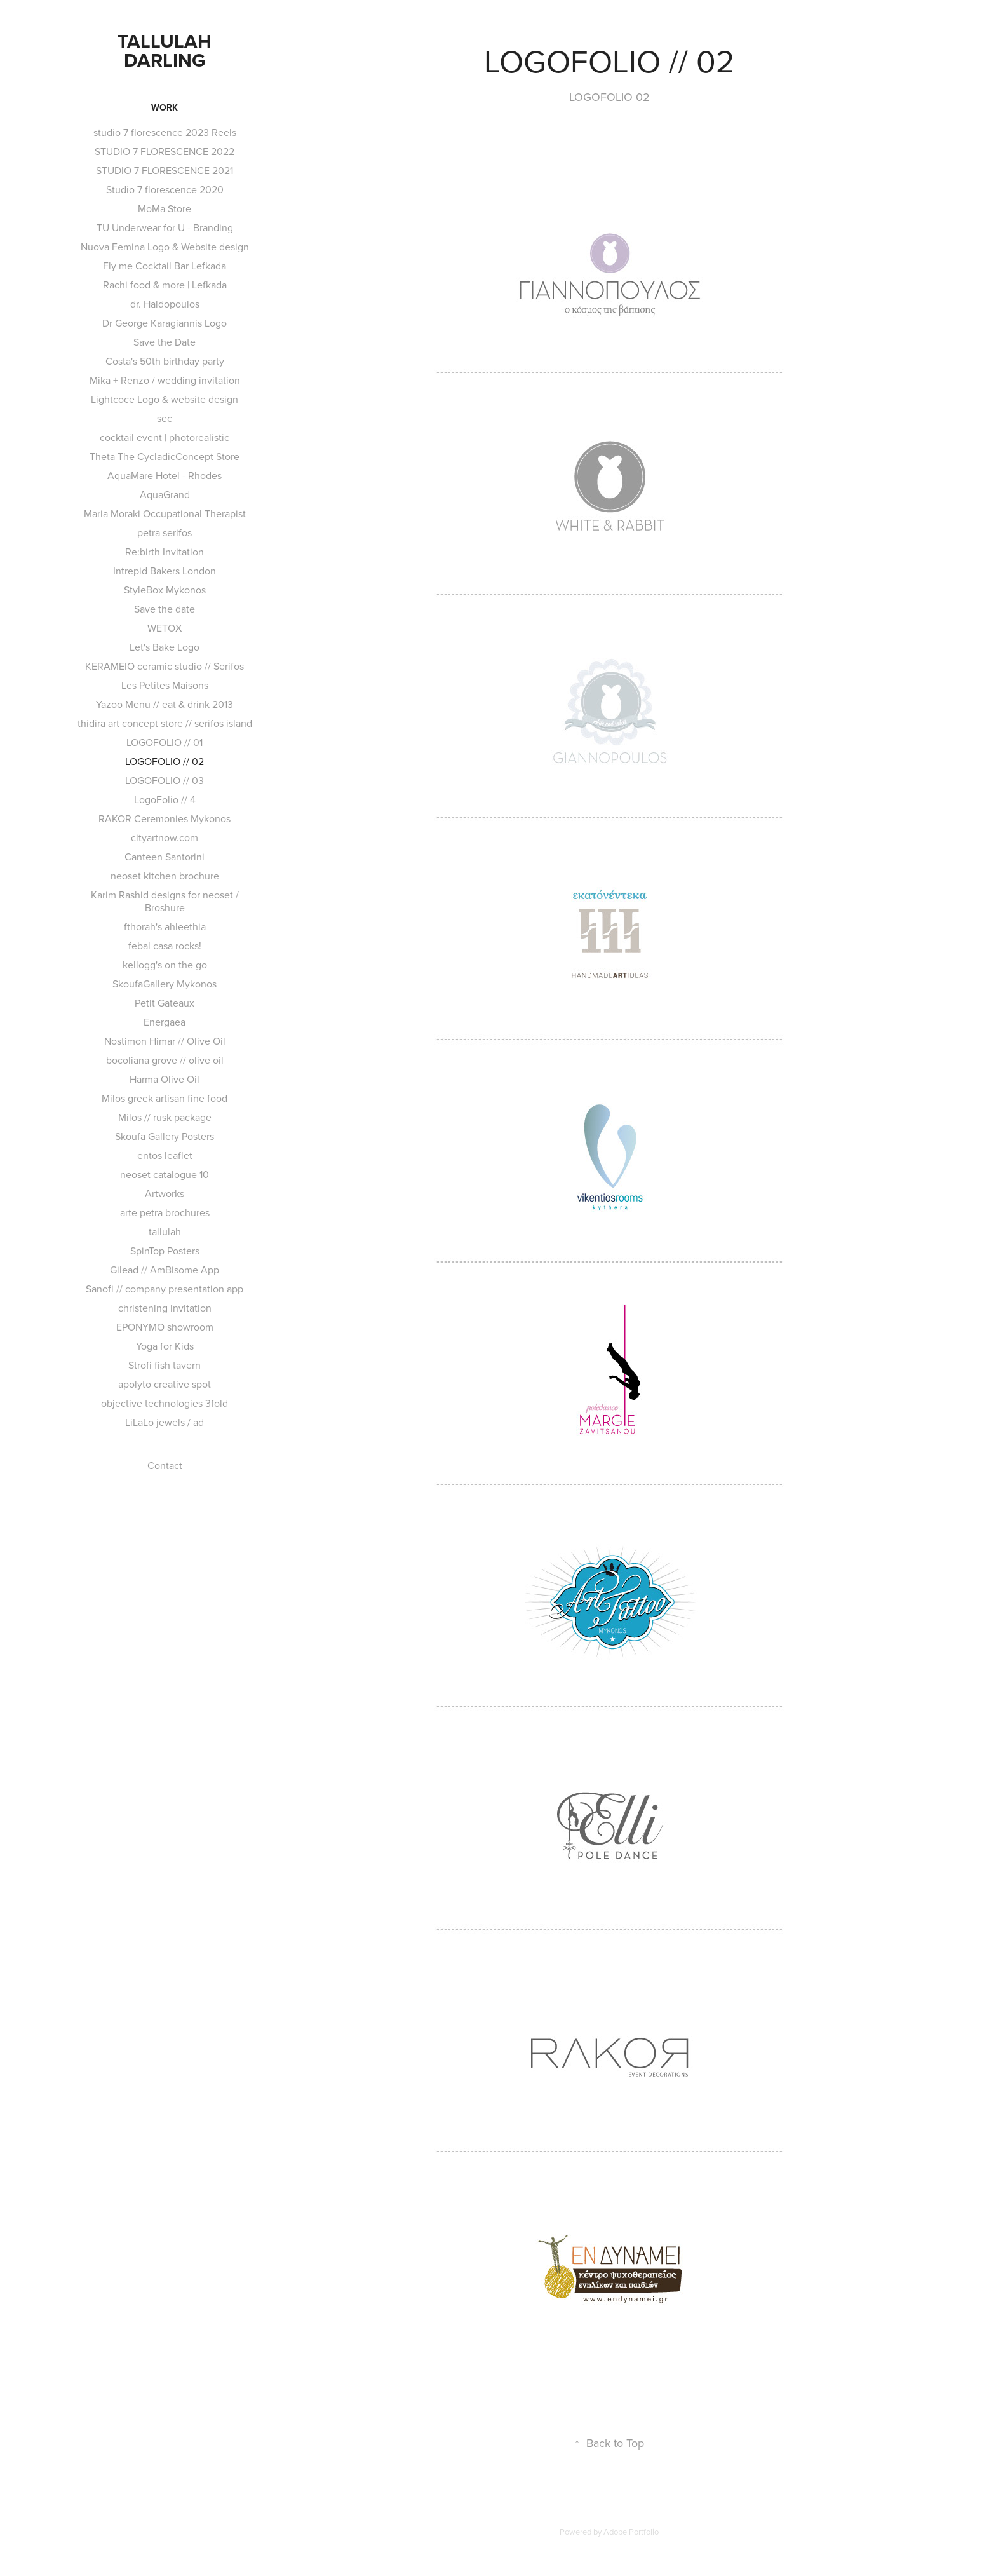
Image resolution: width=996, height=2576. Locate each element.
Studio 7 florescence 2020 (165, 189)
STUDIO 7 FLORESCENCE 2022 (164, 151)
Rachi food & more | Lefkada (165, 285)
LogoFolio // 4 (165, 799)
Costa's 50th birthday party (164, 361)
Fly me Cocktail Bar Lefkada (164, 266)
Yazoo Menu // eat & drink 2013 (164, 704)
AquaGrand (165, 494)
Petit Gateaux (164, 1003)
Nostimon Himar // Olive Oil (164, 1041)
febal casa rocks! (164, 945)
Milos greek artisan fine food (164, 1098)
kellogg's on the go (165, 965)
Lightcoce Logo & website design (164, 399)
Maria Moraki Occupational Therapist (165, 513)
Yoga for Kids (165, 1346)
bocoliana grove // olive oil (165, 1060)
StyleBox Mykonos (165, 590)
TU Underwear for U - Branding (165, 227)
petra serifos (164, 532)
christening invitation (165, 1308)
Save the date (164, 609)
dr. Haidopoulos (164, 304)
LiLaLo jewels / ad (164, 1422)
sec (164, 418)
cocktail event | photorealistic (164, 437)
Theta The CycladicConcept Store (164, 456)
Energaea (164, 1022)
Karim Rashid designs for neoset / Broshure (165, 901)
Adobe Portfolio (631, 2531)
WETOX (164, 628)
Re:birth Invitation (164, 552)
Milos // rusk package (165, 1117)
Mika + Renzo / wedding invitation (165, 380)
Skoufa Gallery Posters (164, 1136)
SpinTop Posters (164, 1250)
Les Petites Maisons (164, 685)
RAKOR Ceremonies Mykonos (164, 818)
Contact (164, 1465)
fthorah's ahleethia (165, 926)
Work (164, 107)
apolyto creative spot (164, 1384)
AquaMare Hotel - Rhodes (164, 475)
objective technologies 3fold (164, 1403)
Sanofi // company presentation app (164, 1289)
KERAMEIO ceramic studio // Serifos (164, 666)
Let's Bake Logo (164, 647)
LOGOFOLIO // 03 (164, 780)
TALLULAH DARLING (167, 50)
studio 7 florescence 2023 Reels (164, 132)
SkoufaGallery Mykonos (164, 984)
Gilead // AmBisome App (164, 1270)
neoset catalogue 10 (164, 1174)
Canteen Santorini (164, 857)
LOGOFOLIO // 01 (164, 742)
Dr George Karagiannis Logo (164, 323)
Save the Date (164, 342)
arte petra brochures (165, 1212)
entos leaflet (164, 1155)
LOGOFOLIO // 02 (164, 761)
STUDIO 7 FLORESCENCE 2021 (164, 170)
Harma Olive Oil (164, 1079)
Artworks (164, 1193)
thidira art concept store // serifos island (164, 723)
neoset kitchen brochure (165, 876)
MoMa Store (164, 208)
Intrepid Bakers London (164, 571)
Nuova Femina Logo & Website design (165, 247)
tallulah (165, 1231)
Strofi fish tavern (164, 1365)
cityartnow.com (164, 837)
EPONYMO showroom (164, 1327)
